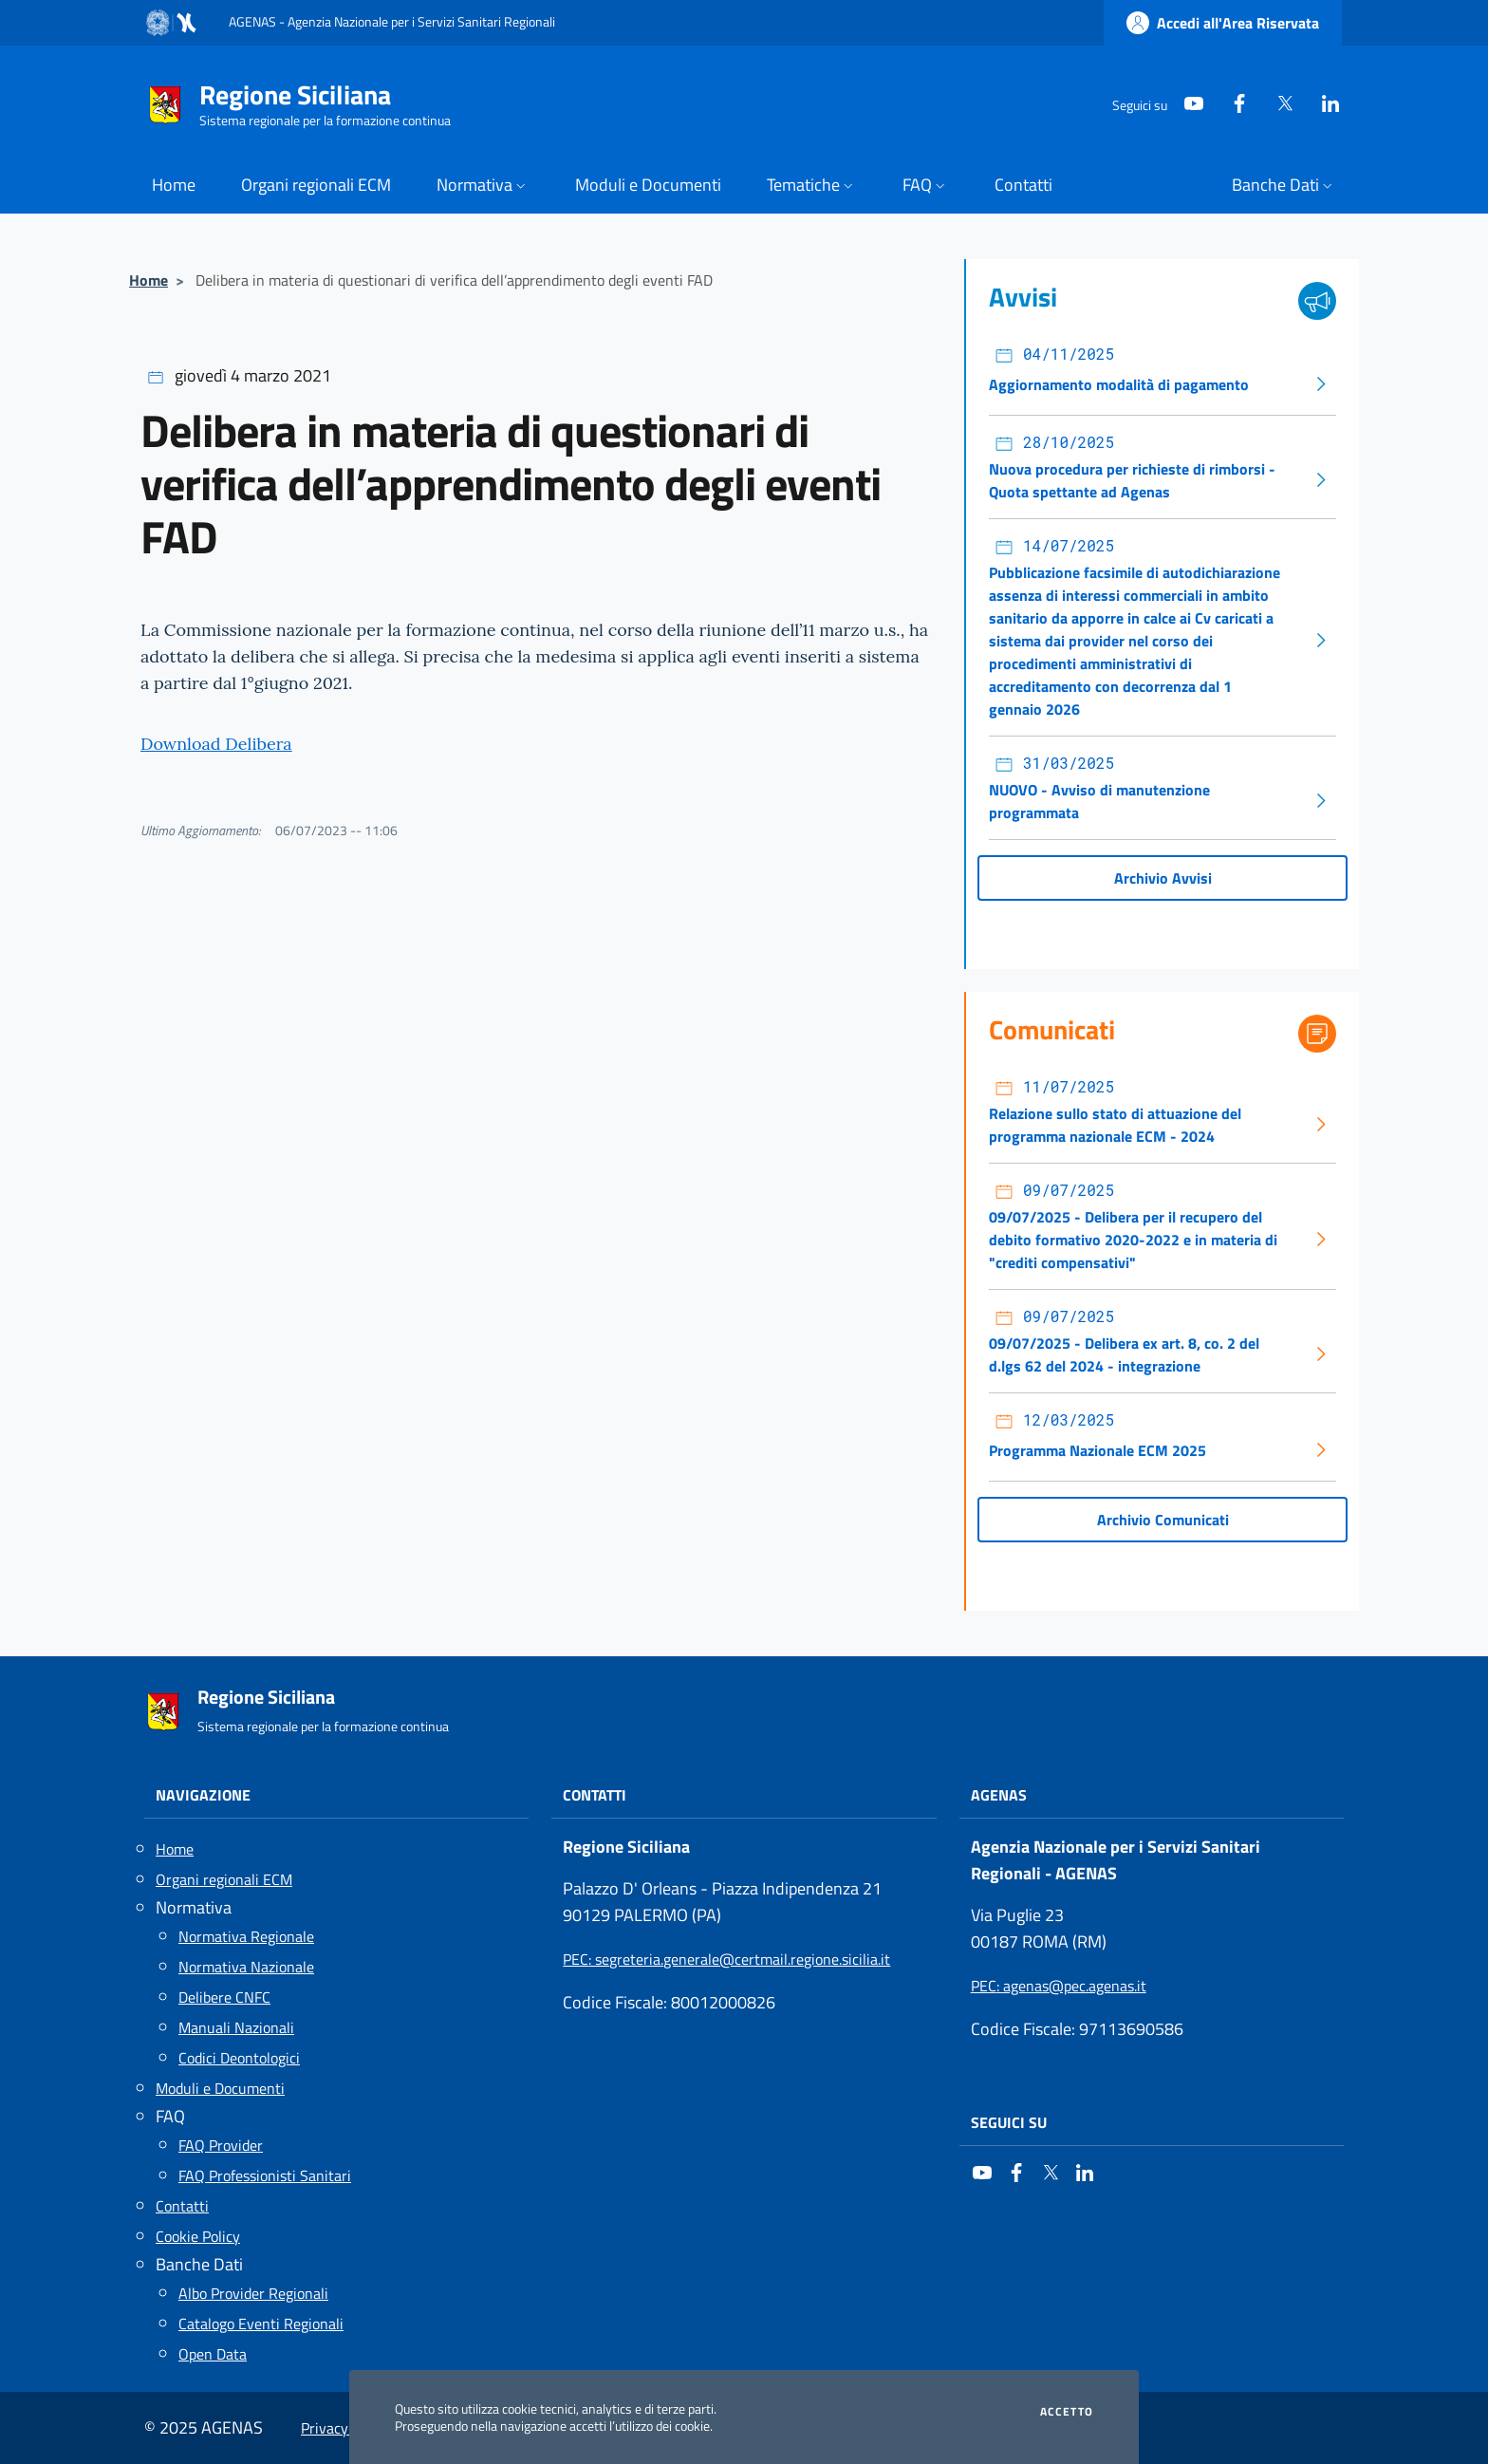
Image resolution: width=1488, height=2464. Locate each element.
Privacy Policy (345, 2428)
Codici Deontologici (239, 2057)
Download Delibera (216, 744)
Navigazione (203, 1794)
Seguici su (1009, 2122)
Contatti (182, 2205)
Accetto (1066, 2411)
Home (148, 280)
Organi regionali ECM (224, 1879)
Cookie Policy (198, 2236)
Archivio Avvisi (1163, 878)
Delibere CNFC (224, 1997)
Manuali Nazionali (236, 2027)
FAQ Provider (220, 2145)
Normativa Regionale (246, 1936)
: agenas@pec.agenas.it (1058, 1985)
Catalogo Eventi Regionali (261, 2323)
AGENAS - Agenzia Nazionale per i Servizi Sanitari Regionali (392, 21)
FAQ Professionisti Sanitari (264, 2175)
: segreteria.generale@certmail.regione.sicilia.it (726, 1959)
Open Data (212, 2354)
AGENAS (999, 1794)
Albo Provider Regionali (253, 2293)
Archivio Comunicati (1163, 1519)
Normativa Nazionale (246, 1966)
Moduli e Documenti (220, 2088)
